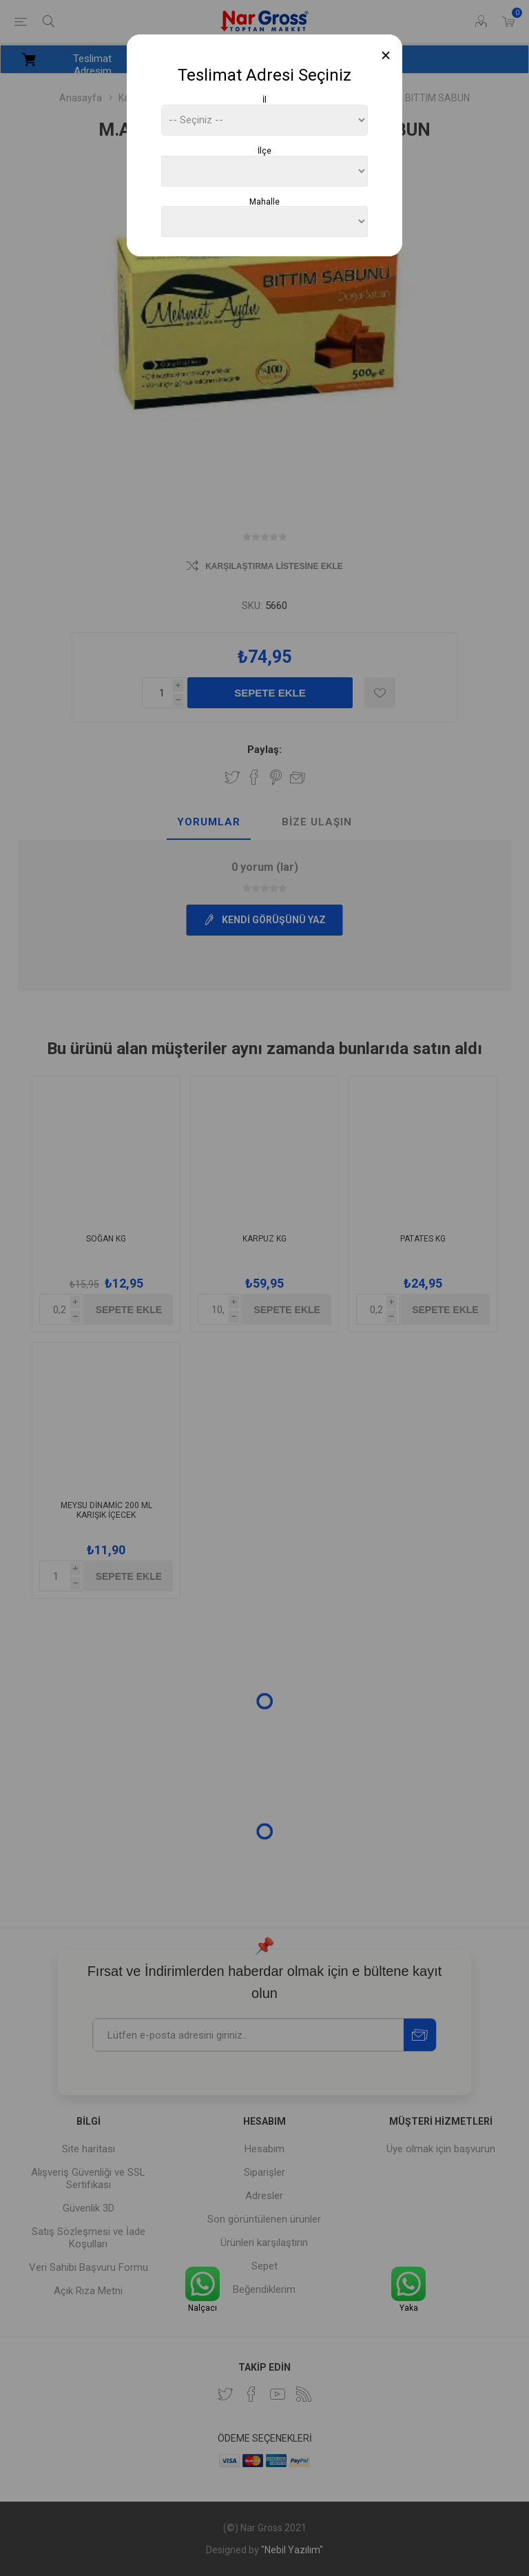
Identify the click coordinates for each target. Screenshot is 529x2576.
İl (264, 100)
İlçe (264, 151)
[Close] (386, 55)
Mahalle (264, 201)
